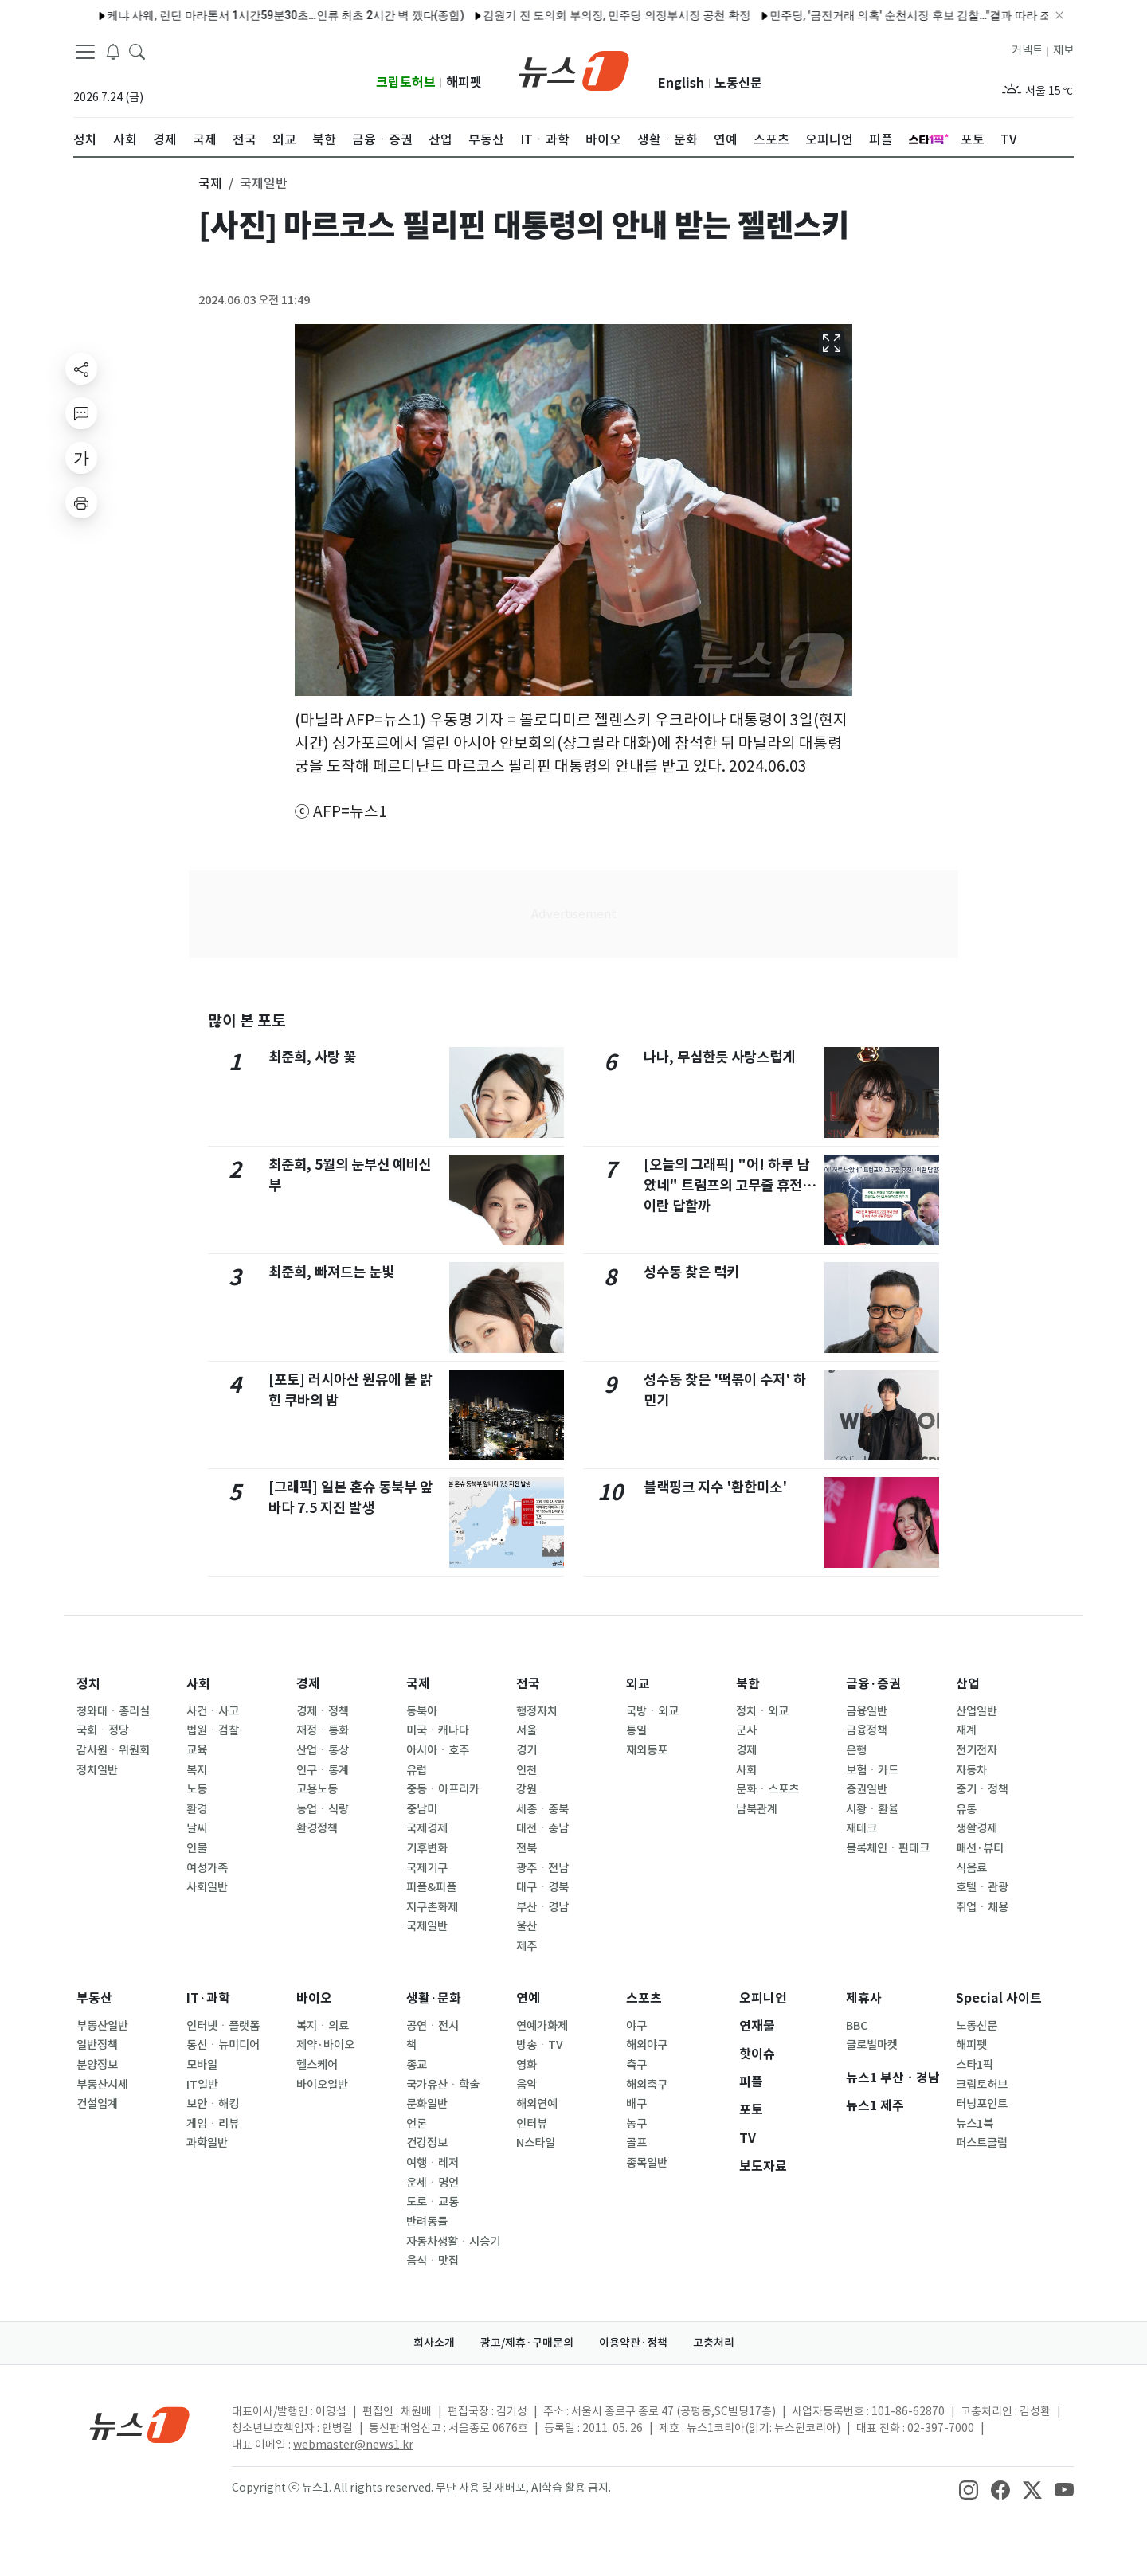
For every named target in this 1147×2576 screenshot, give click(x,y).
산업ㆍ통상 (322, 1750)
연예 (528, 1998)
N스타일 (535, 2143)
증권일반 (866, 1789)
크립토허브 (406, 82)
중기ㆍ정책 (982, 1789)
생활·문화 (433, 1998)
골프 (636, 2143)
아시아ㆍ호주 (437, 1750)
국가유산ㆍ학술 (443, 2085)
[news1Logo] (139, 2424)
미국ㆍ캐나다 (437, 1730)
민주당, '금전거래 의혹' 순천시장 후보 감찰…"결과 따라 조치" (868, 15)
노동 (196, 1789)
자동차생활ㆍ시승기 (453, 2241)
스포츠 (644, 1998)
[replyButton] (81, 413)
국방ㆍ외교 (652, 1711)
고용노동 (317, 1789)
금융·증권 (873, 1683)
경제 (308, 1683)
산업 (968, 1683)
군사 (746, 1730)
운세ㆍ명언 (432, 2182)
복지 (196, 1770)
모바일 (201, 2065)
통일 (636, 1730)
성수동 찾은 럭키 (691, 1272)
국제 (418, 1683)
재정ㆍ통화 (322, 1730)
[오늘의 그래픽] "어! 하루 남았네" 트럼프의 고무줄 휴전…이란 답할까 (730, 1185)
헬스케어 (317, 2065)
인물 (196, 1848)
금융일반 (866, 1711)
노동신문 (738, 83)
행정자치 (537, 1711)
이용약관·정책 (633, 2343)
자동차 (971, 1770)
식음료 (971, 1868)
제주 (526, 1946)
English (681, 83)
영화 (526, 2065)
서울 (526, 1730)
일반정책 (97, 2045)
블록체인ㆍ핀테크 (888, 1848)
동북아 (421, 1711)
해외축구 (646, 2085)
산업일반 (976, 1711)
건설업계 (97, 2104)
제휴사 (864, 1998)
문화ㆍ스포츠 (767, 1789)
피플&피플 (431, 1887)
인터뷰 (531, 2124)
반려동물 (427, 2221)
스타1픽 (974, 2065)
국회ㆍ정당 (102, 1730)
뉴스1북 (974, 2124)
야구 (636, 2026)
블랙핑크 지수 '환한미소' (715, 1487)
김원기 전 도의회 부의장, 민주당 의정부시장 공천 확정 (567, 15)
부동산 (94, 1998)
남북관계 (756, 1809)
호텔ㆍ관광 (982, 1887)
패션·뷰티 (980, 1848)
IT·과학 (208, 1998)
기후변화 (427, 1848)
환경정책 (317, 1828)
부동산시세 (102, 2085)
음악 (526, 2085)
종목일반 (646, 2163)
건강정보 (427, 2143)
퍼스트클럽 (982, 2143)
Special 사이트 (999, 1998)
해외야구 (646, 2045)
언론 (416, 2124)
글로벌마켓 (872, 2045)
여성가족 (207, 1868)
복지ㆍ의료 (322, 2026)
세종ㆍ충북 (542, 1809)
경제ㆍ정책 (322, 1711)
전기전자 (976, 1750)
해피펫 (464, 82)
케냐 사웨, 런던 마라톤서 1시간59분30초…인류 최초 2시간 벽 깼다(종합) (235, 15)
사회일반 (207, 1887)
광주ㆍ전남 (542, 1868)
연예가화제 (542, 2026)
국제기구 (427, 1868)
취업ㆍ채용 (982, 1907)
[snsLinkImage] (968, 2489)
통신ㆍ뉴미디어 (223, 2045)
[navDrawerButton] (85, 51)
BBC (856, 2026)
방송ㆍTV (539, 2045)
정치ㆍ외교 (762, 1711)
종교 (416, 2065)
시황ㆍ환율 (872, 1809)
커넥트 (1027, 50)
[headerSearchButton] (137, 51)
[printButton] (81, 502)
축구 (636, 2065)
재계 (966, 1730)
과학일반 (207, 2143)
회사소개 (434, 2343)
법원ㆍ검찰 (212, 1730)
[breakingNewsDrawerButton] (113, 51)
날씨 (196, 1828)
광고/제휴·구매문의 (527, 2343)
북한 (748, 1683)
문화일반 (427, 2104)
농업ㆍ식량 (322, 1809)
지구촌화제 (432, 1907)
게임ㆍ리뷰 (212, 2124)
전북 (526, 1848)
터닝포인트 (982, 2104)
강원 (526, 1789)
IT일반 (202, 2085)
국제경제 (427, 1828)
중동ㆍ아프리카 (443, 1789)
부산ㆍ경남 (542, 1907)
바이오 (314, 1998)
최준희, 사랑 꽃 (312, 1057)
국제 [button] (210, 183)
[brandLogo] (574, 69)
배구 (636, 2104)
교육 (196, 1750)
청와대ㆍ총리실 (113, 1711)
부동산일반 (102, 2026)
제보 (1063, 50)
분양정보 (97, 2065)
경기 (526, 1750)
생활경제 (976, 1828)
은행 (856, 1750)
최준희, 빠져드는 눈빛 (331, 1272)
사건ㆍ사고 (212, 1711)
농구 (636, 2124)
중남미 (421, 1809)
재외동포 (646, 1750)
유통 (966, 1809)
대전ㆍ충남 (542, 1828)
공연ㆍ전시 (432, 2026)
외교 (638, 1683)
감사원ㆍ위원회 (113, 1750)
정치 (88, 1683)
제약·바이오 (325, 2045)
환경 (196, 1809)
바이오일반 (322, 2085)
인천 (526, 1770)
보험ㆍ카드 (872, 1770)
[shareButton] (81, 369)
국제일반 (427, 1926)
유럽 (416, 1770)
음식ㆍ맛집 (432, 2261)
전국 (528, 1683)
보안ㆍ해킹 (212, 2104)
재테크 (861, 1828)
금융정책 (866, 1730)
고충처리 (713, 2343)
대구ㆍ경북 (542, 1887)
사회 (198, 1683)
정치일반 (97, 1770)
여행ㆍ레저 (432, 2163)
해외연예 (537, 2104)
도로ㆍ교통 (432, 2202)
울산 (526, 1926)
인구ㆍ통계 (322, 1770)
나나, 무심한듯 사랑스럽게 (719, 1057)
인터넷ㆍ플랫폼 (223, 2026)
